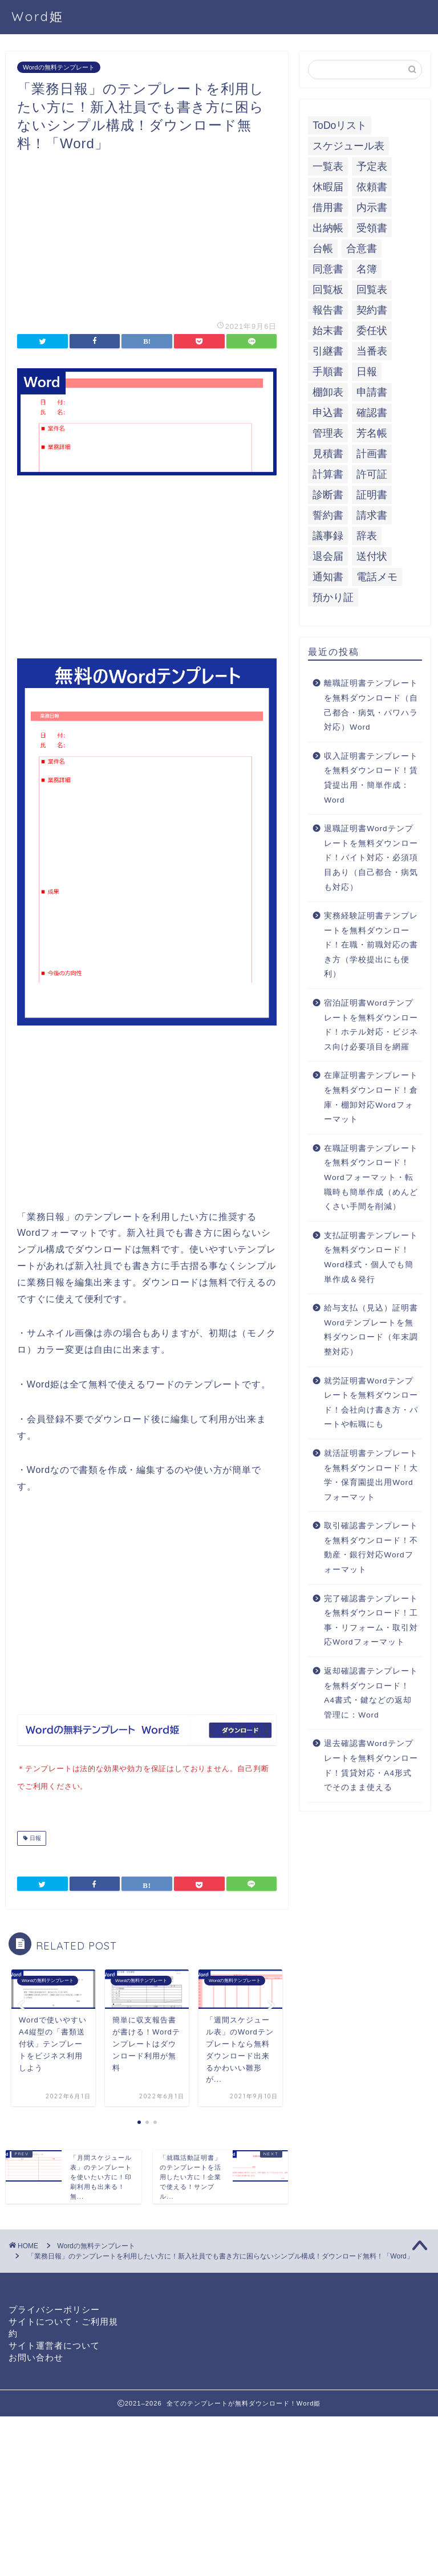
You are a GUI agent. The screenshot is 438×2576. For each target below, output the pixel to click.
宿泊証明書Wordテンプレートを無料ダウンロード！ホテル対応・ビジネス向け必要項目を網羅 (371, 1025)
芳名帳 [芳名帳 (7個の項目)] (371, 433)
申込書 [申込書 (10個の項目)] (328, 412)
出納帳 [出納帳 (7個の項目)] (328, 228)
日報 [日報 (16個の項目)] (366, 371)
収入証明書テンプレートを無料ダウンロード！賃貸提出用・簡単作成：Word (371, 778)
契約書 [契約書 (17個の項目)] (371, 310)
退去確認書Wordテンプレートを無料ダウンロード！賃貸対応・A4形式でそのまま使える (371, 1765)
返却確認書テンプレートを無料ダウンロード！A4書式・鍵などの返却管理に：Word (371, 1693)
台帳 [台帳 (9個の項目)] (323, 248)
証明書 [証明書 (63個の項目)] (371, 494)
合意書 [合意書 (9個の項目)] (361, 248)
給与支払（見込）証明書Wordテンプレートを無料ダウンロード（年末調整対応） (371, 1330)
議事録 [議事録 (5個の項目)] (328, 536)
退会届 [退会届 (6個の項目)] (328, 556)
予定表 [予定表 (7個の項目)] (371, 166)
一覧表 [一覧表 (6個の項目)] (328, 166)
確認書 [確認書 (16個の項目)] (371, 412)
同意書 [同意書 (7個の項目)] (328, 269)
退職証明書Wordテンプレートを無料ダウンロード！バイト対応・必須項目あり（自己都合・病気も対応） (371, 857)
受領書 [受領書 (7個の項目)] (371, 228)
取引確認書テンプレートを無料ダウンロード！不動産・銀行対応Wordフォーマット (371, 1547)
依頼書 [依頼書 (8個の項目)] (371, 187)
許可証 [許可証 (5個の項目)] (371, 474)
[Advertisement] (147, 232)
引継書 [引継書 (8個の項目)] (328, 351)
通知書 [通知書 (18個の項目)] (328, 577)
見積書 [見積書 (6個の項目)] (328, 453)
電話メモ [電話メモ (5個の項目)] (377, 577)
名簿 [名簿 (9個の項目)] (366, 269)
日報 (34, 1836)
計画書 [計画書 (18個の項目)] (371, 453)
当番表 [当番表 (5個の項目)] (371, 351)
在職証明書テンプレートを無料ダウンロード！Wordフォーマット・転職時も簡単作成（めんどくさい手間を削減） (371, 1177)
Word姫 (37, 16)
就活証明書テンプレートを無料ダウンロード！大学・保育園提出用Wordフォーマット (371, 1475)
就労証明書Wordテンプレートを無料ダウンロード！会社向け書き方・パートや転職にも (371, 1403)
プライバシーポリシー (54, 2307)
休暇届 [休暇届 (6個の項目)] (328, 187)
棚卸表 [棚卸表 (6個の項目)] (328, 392)
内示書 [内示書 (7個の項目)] (371, 207)
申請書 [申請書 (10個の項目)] (371, 392)
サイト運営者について (54, 2343)
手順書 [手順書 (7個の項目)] (328, 371)
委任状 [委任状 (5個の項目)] (371, 330)
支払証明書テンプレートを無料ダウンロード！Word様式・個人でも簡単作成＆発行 (371, 1257)
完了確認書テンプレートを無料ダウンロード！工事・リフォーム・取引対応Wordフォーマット (371, 1620)
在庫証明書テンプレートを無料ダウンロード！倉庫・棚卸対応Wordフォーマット (371, 1097)
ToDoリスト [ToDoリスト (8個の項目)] (340, 125)
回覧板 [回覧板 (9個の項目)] (328, 289)
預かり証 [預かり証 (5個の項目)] (333, 597)
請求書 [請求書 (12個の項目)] (371, 515)
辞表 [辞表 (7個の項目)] (366, 536)
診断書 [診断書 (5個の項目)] (328, 494)
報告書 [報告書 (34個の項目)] (328, 310)
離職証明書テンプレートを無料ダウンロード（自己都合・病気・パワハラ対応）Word (371, 705)
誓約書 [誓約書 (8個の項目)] (328, 515)
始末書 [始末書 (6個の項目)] (328, 330)
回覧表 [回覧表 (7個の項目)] (371, 289)
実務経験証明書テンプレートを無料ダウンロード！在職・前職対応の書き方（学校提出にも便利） (371, 944)
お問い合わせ (36, 2355)
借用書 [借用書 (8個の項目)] (328, 207)
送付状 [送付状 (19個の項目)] (371, 556)
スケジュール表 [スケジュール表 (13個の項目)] (348, 146)
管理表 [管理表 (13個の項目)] (328, 433)
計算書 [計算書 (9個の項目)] (328, 474)
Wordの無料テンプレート (59, 67)
